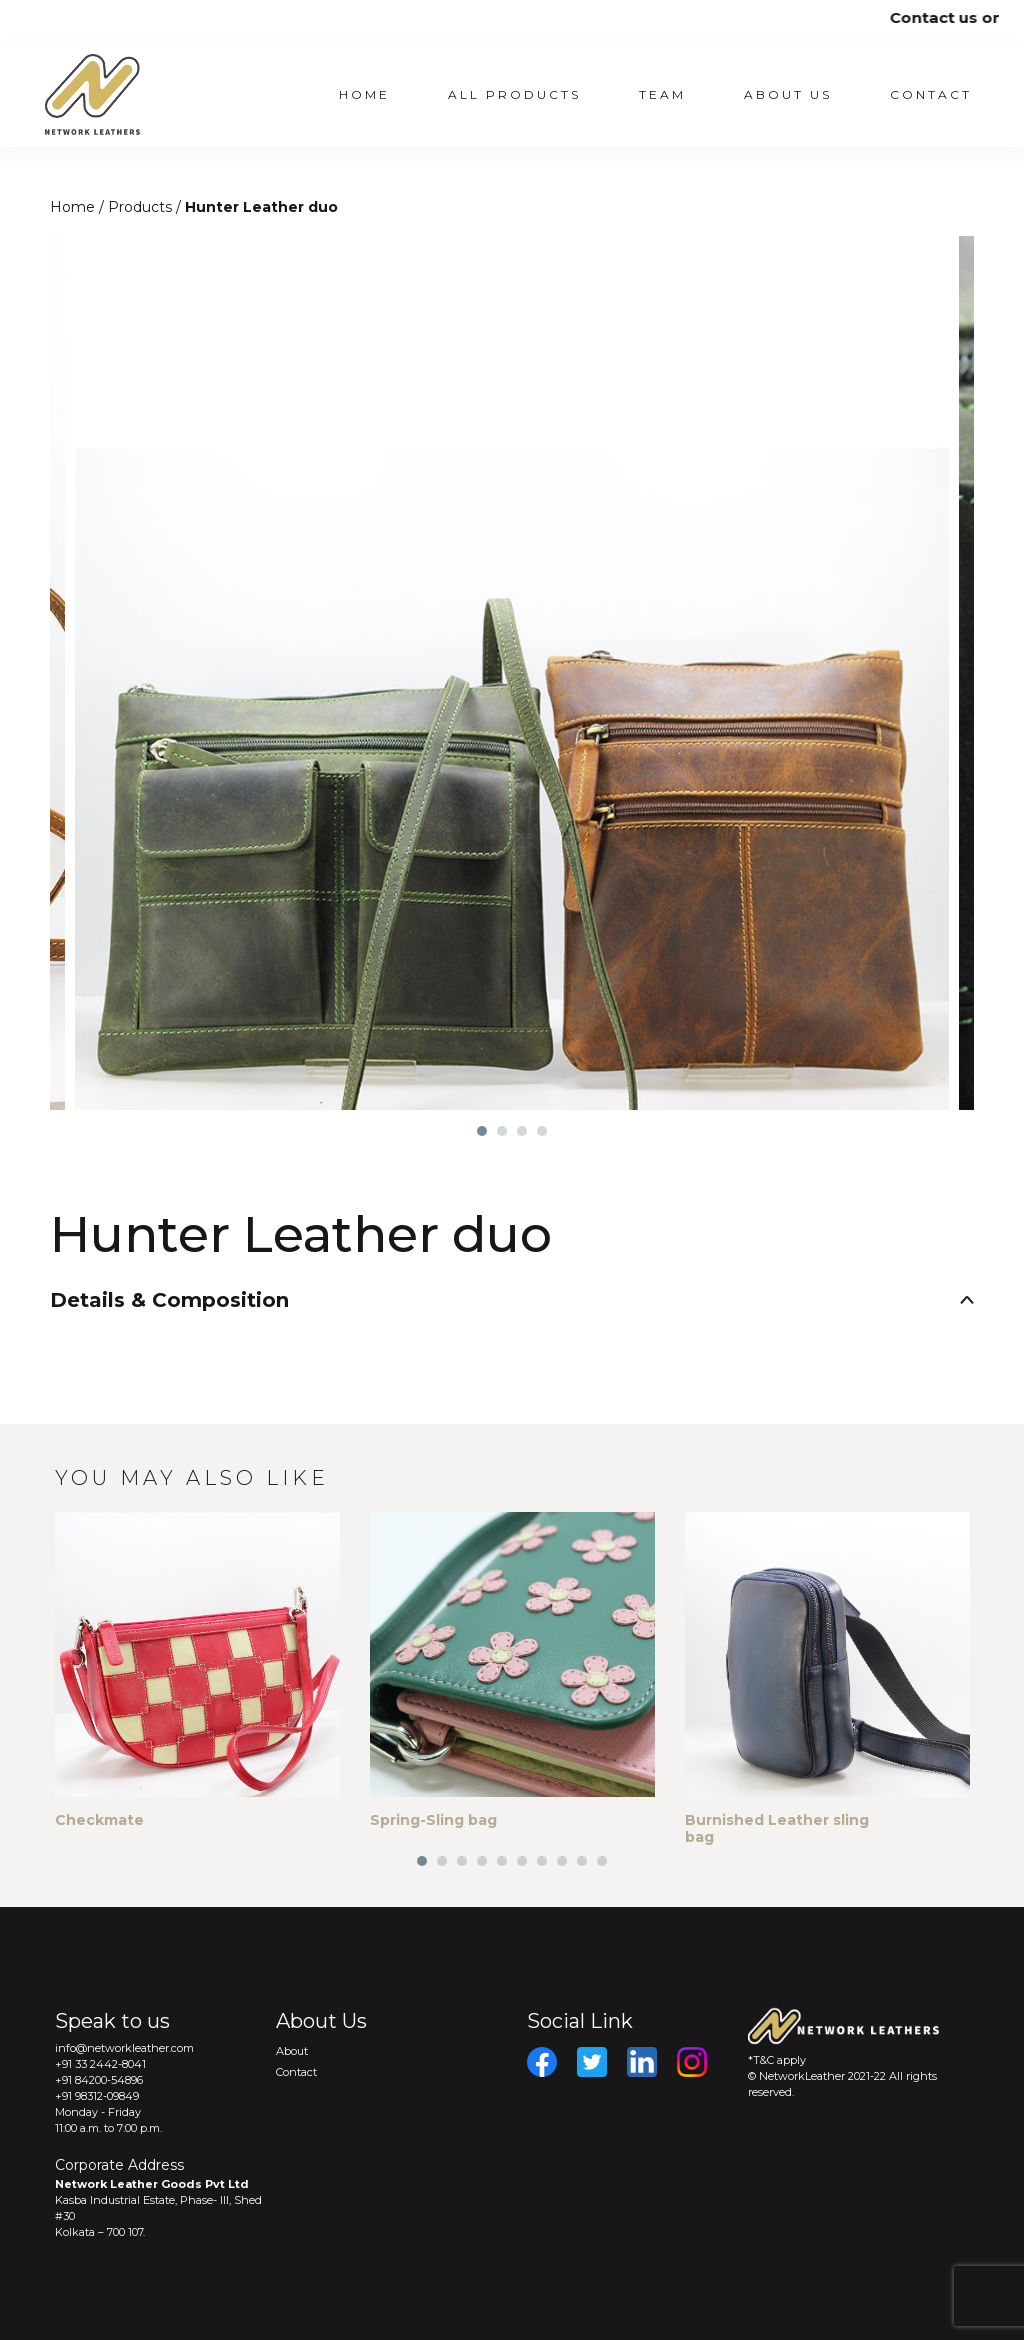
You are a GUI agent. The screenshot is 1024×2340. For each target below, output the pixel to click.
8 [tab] (562, 1861)
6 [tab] (522, 1861)
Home (364, 94)
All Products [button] (514, 94)
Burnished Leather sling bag (777, 1828)
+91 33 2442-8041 (100, 2064)
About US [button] (788, 94)
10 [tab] (602, 1861)
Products (142, 207)
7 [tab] (542, 1861)
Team (662, 94)
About (292, 2051)
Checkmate (99, 1820)
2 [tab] (502, 1131)
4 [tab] (542, 1131)
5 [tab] (502, 1861)
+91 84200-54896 (99, 2080)
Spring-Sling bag (433, 1820)
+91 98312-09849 (97, 2096)
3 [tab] (522, 1131)
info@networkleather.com (124, 2048)
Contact (931, 94)
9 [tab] (582, 1861)
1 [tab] (482, 1131)
